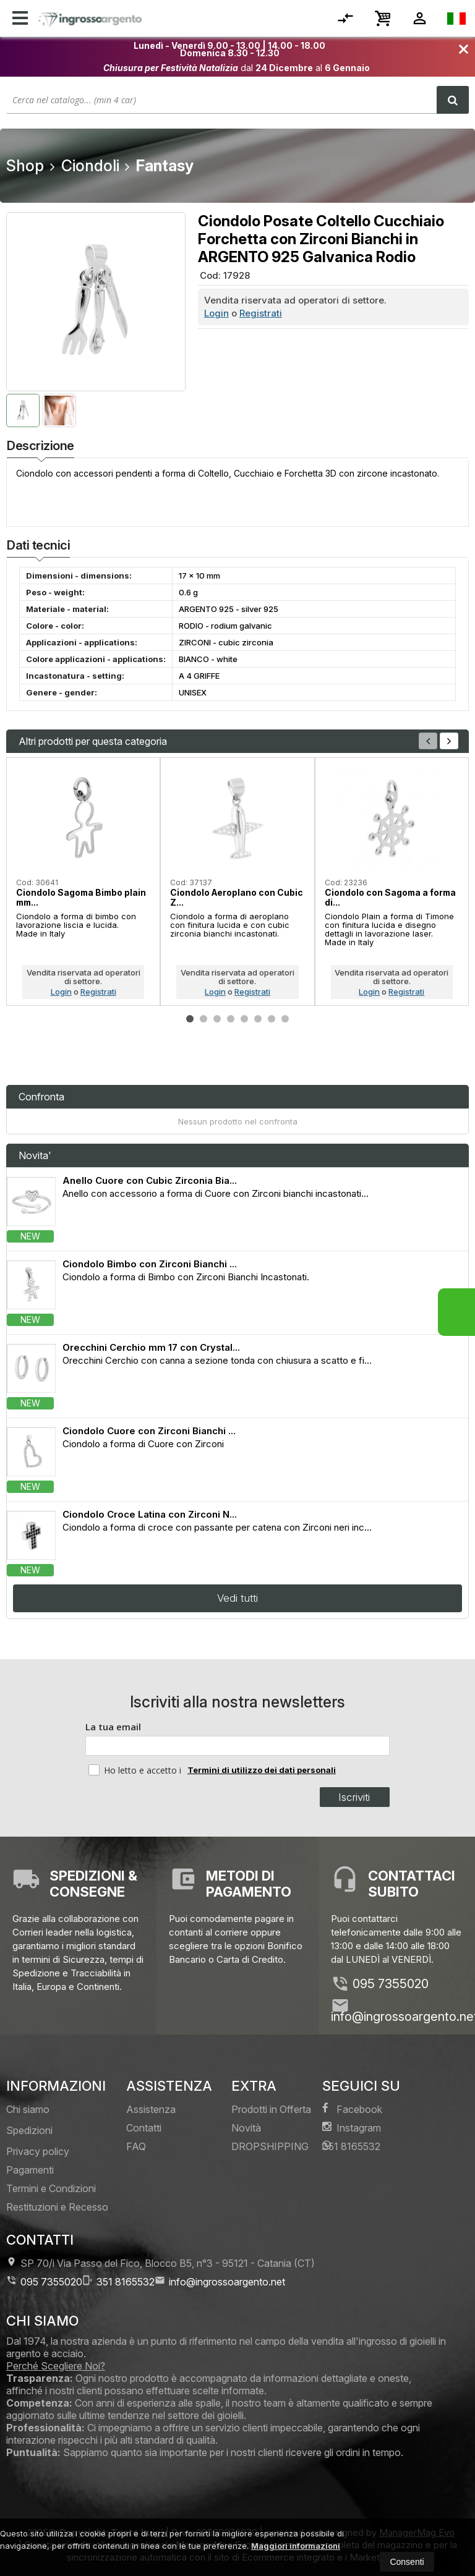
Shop (25, 165)
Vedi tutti (237, 1598)
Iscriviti (354, 1797)
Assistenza (151, 2109)
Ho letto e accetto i (136, 1770)
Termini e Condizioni (51, 2188)
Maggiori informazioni (295, 2546)
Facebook (352, 2108)
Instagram (351, 2127)
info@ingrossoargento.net (220, 2281)
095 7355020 (391, 1983)
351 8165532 (351, 2146)
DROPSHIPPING (270, 2146)
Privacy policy (37, 2151)
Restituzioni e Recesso (57, 2207)
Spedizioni (29, 2130)
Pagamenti (30, 2170)
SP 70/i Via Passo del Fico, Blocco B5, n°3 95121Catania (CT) (160, 2262)
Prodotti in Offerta (271, 2109)
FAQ (136, 2146)
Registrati (260, 313)
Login (216, 313)
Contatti (143, 2128)
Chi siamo (27, 2109)
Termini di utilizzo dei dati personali (261, 1770)
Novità (246, 2128)
